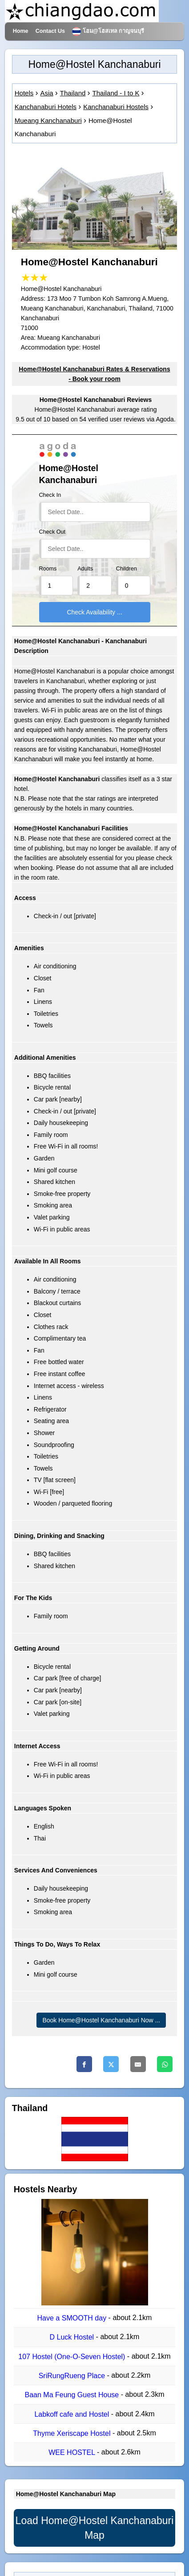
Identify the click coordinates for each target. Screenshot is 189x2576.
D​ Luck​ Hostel (73, 2337)
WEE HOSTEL (72, 2452)
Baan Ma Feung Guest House (73, 2395)
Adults (85, 569)
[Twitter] (111, 2064)
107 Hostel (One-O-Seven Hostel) (72, 2356)
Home (20, 31)
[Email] (138, 2064)
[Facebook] (84, 2064)
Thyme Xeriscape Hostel (73, 2433)
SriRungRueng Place (73, 2375)
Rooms (48, 569)
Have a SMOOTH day (73, 2318)
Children (126, 569)
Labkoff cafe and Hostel (72, 2414)
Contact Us (50, 31)
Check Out (52, 532)
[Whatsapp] (165, 2064)
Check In (50, 495)
